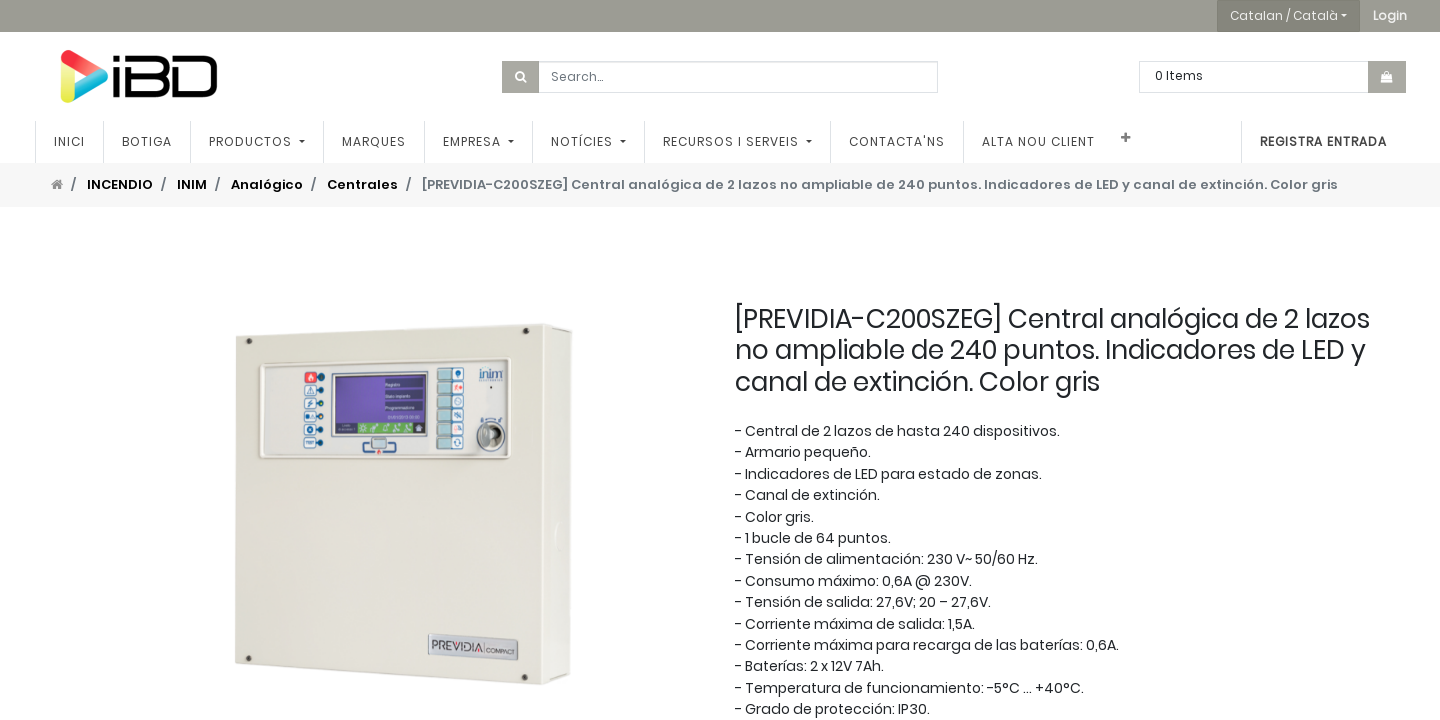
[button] (1390, 16)
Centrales (362, 184)
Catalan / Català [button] (1284, 15)
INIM (192, 184)
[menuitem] (69, 142)
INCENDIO (120, 184)
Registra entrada (1323, 141)
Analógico (267, 184)
